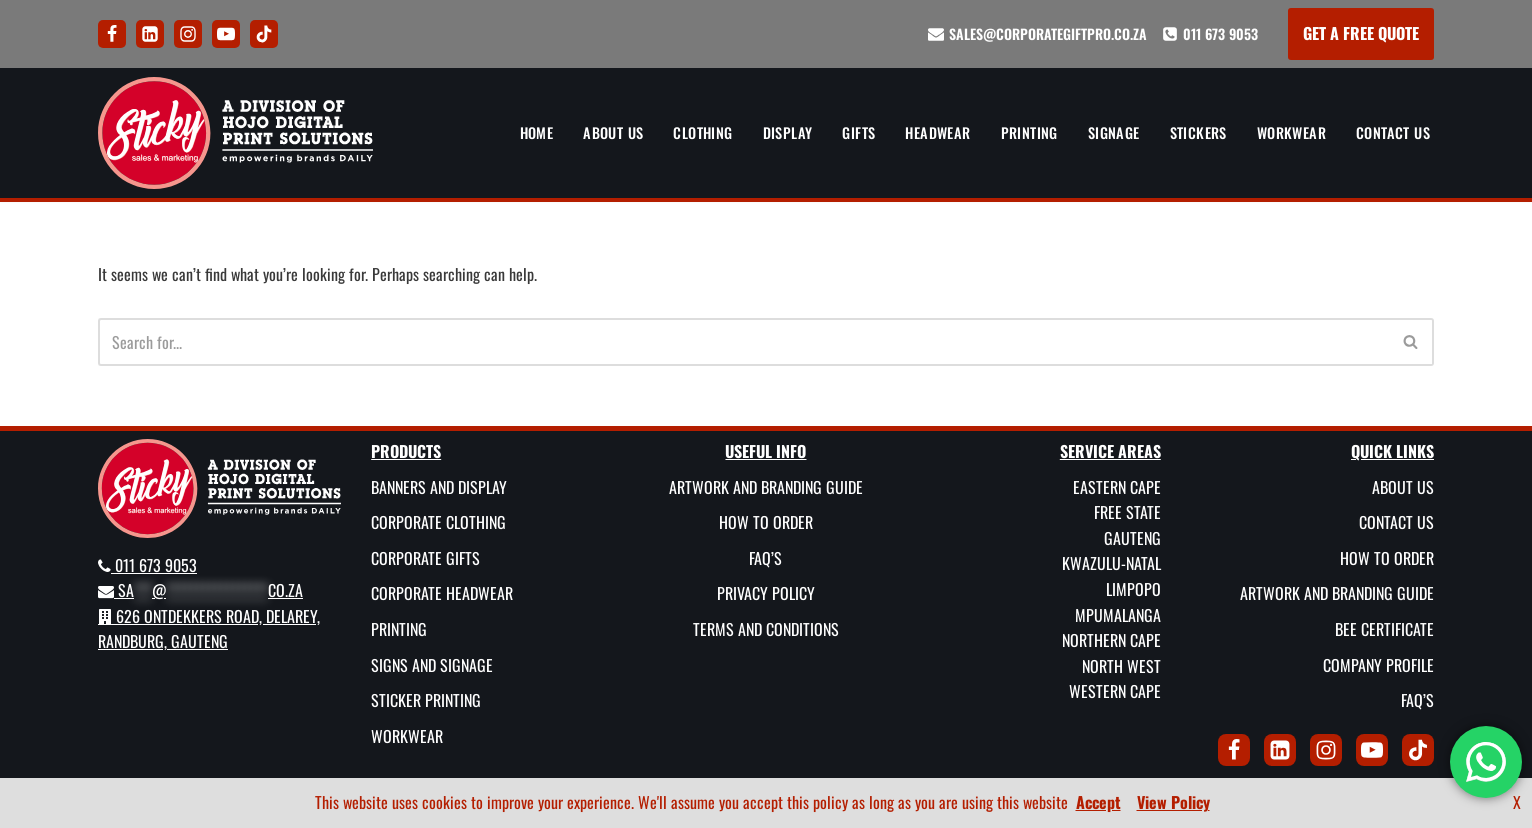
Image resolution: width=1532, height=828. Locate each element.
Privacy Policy (766, 593)
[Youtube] (226, 34)
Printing (1029, 132)
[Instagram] (188, 34)
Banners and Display (439, 486)
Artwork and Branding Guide (766, 486)
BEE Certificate (1384, 629)
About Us (613, 132)
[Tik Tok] (264, 34)
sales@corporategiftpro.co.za (1048, 33)
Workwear (1291, 132)
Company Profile (1378, 664)
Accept (1098, 802)
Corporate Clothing (438, 522)
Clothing (702, 132)
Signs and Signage (432, 664)
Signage (1114, 132)
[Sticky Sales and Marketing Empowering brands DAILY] (235, 133)
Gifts (858, 132)
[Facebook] (112, 34)
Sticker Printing (426, 700)
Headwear (937, 132)
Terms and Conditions (766, 629)
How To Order (766, 522)
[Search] (743, 342)
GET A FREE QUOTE (1361, 33)
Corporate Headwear (442, 593)
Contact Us (1393, 132)
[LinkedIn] (150, 34)
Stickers (1198, 132)
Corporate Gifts (425, 557)
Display (788, 132)
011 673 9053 (1220, 33)
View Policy (1173, 802)
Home (537, 132)
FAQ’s (765, 557)
